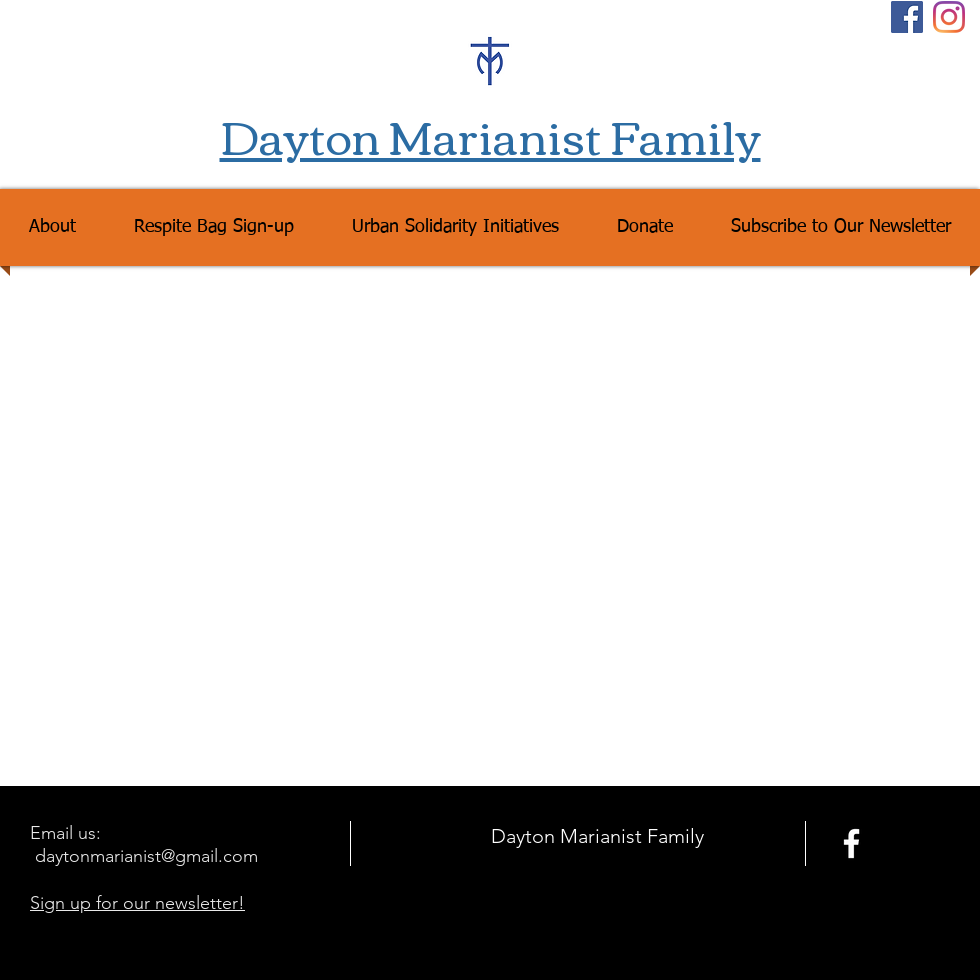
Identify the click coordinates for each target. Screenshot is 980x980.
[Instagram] (949, 17)
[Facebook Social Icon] (907, 17)
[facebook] (851, 843)
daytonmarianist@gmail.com (146, 856)
